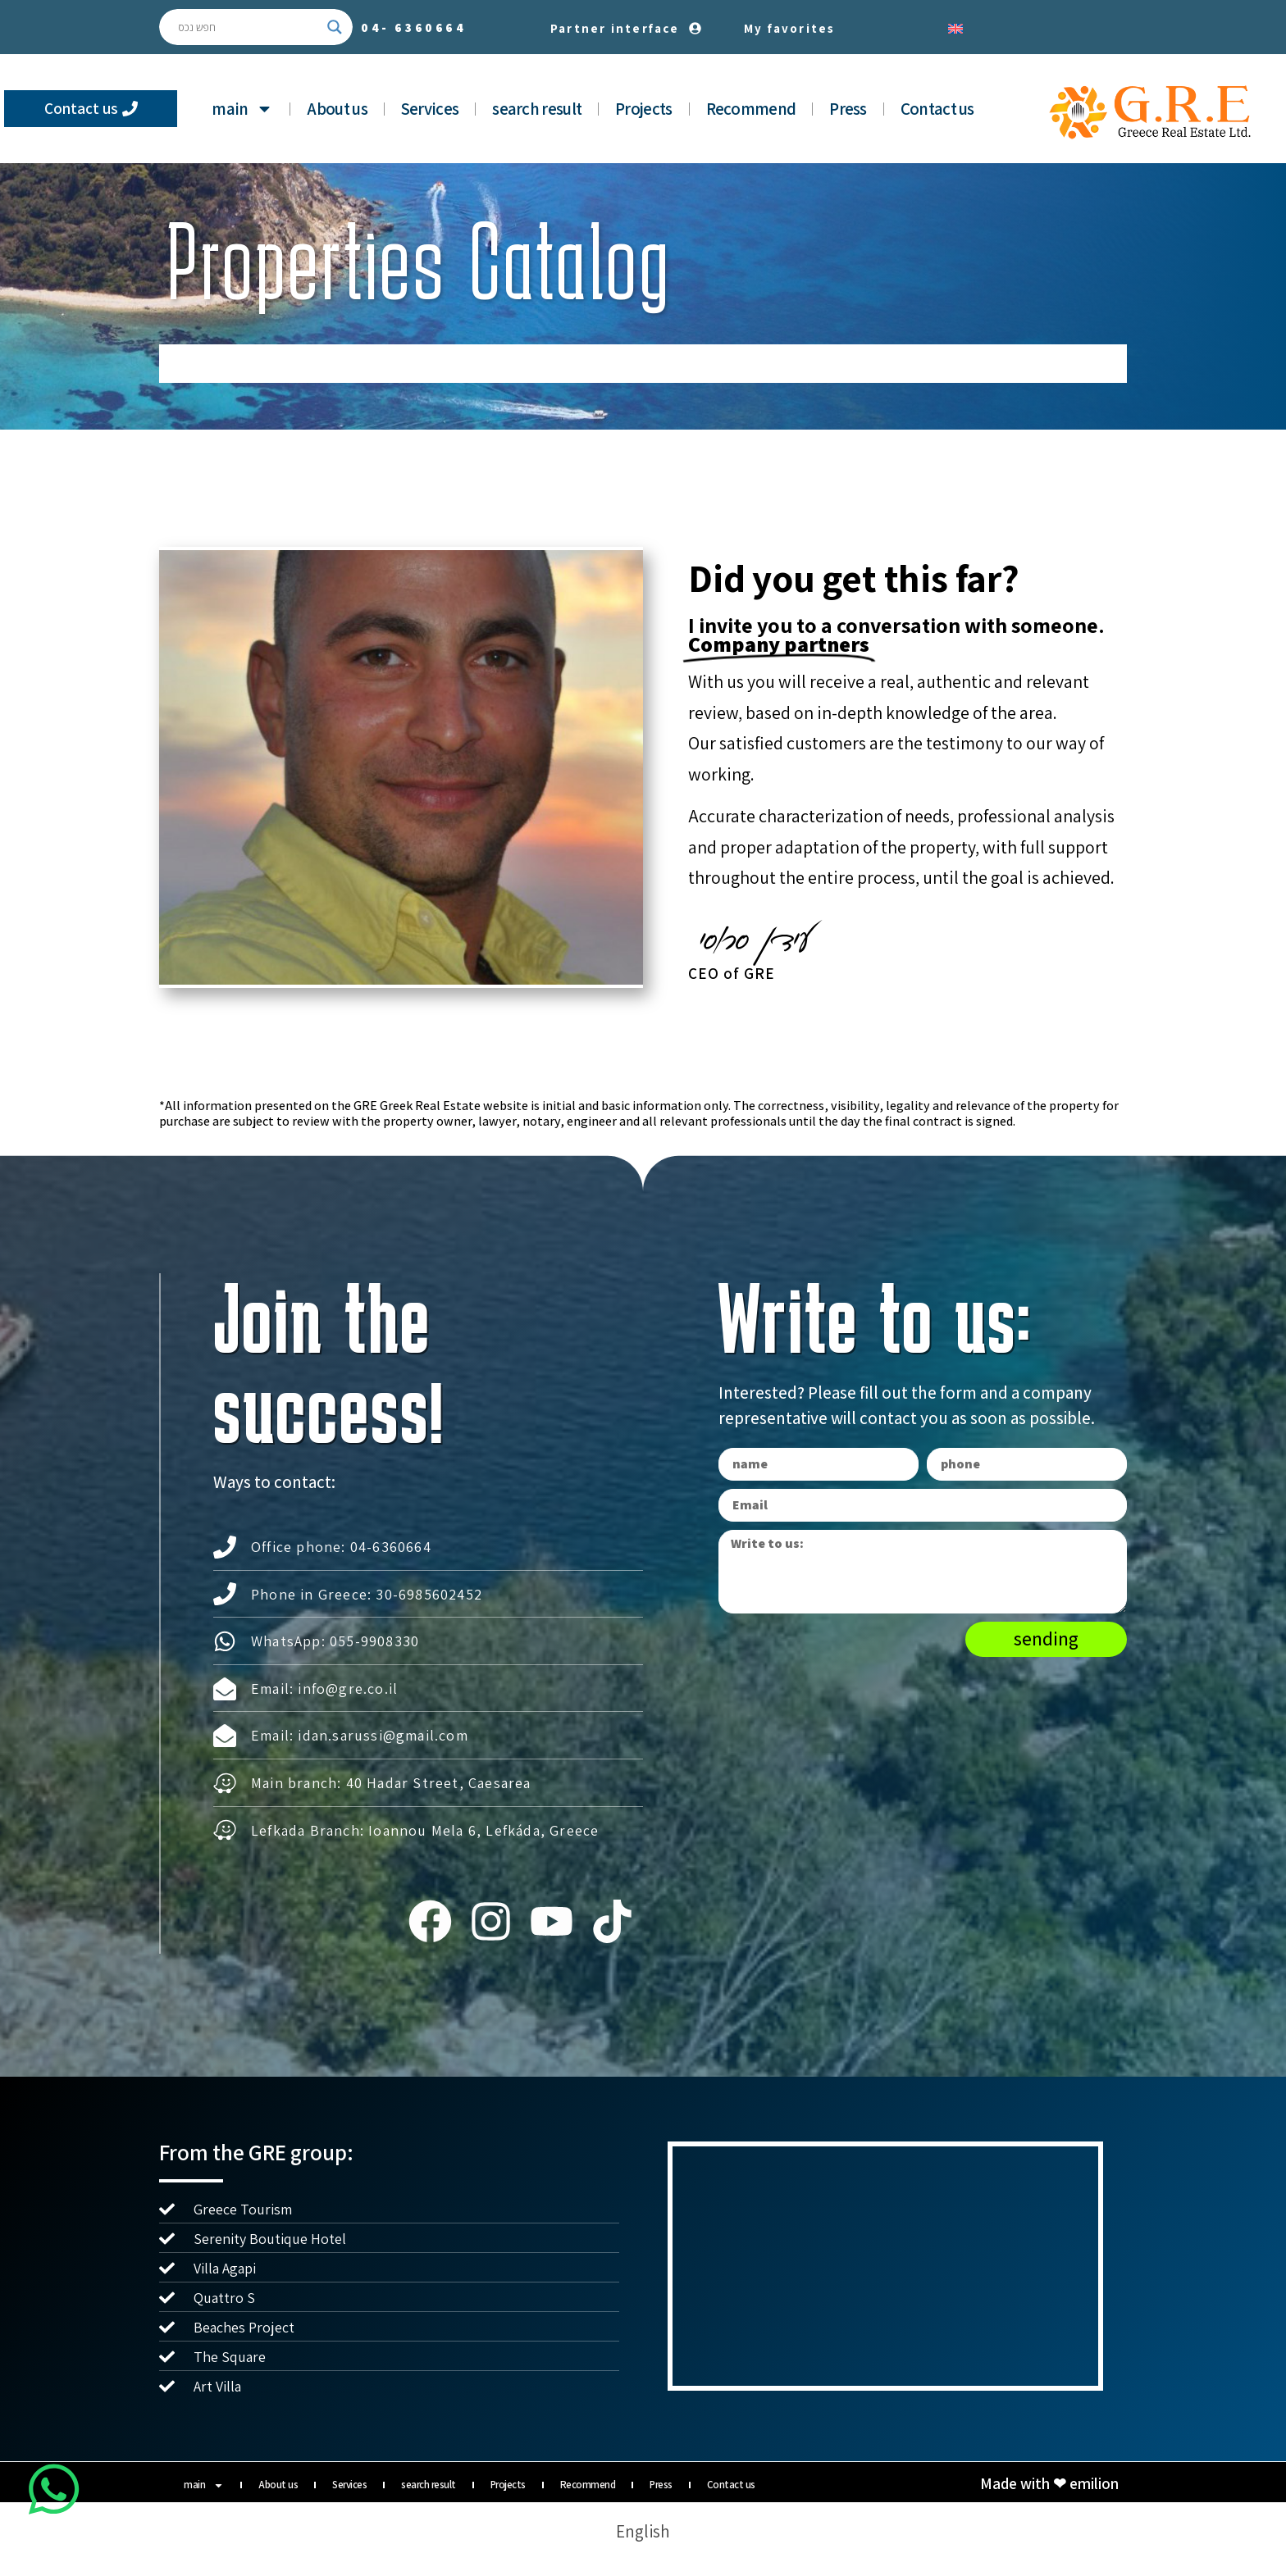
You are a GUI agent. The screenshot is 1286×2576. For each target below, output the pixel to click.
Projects (643, 109)
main (242, 108)
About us (337, 109)
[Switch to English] (955, 27)
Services (429, 109)
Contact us (937, 109)
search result (536, 109)
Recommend (751, 109)
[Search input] (248, 27)
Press (848, 109)
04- (414, 27)
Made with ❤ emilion (1049, 2483)
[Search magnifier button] (334, 27)
